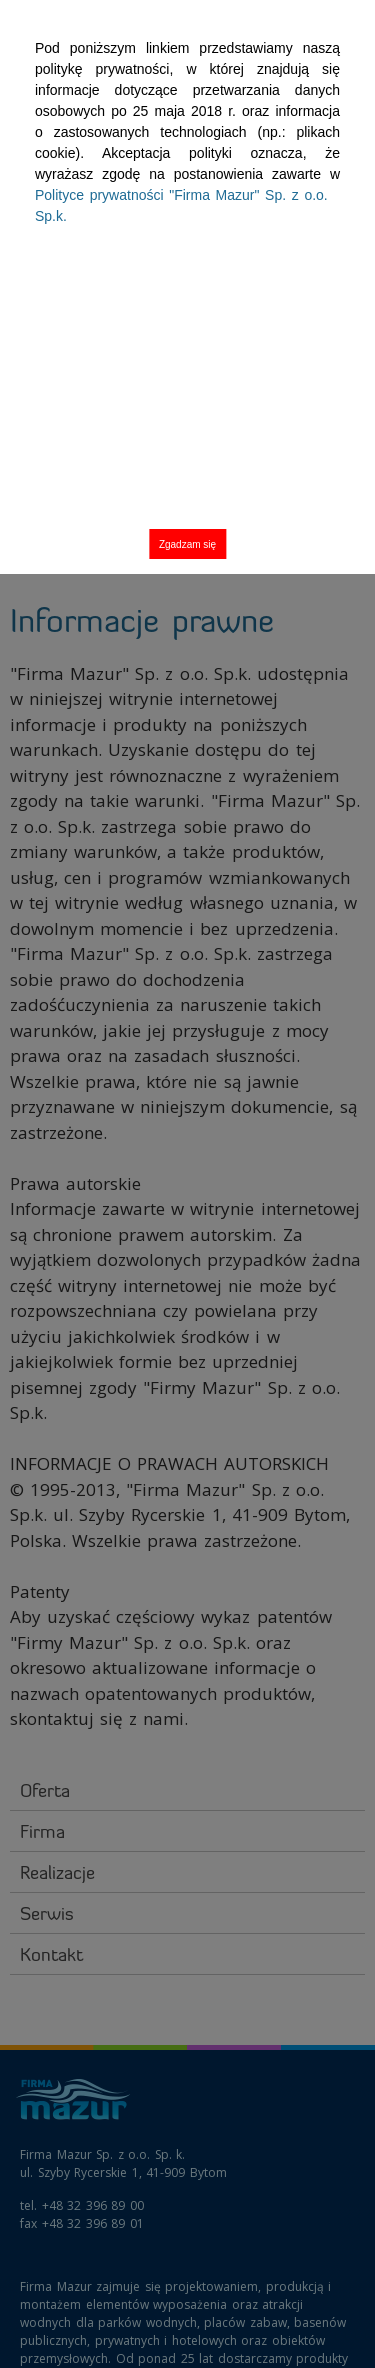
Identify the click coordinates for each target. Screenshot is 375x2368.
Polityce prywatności (181, 205)
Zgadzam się (187, 544)
